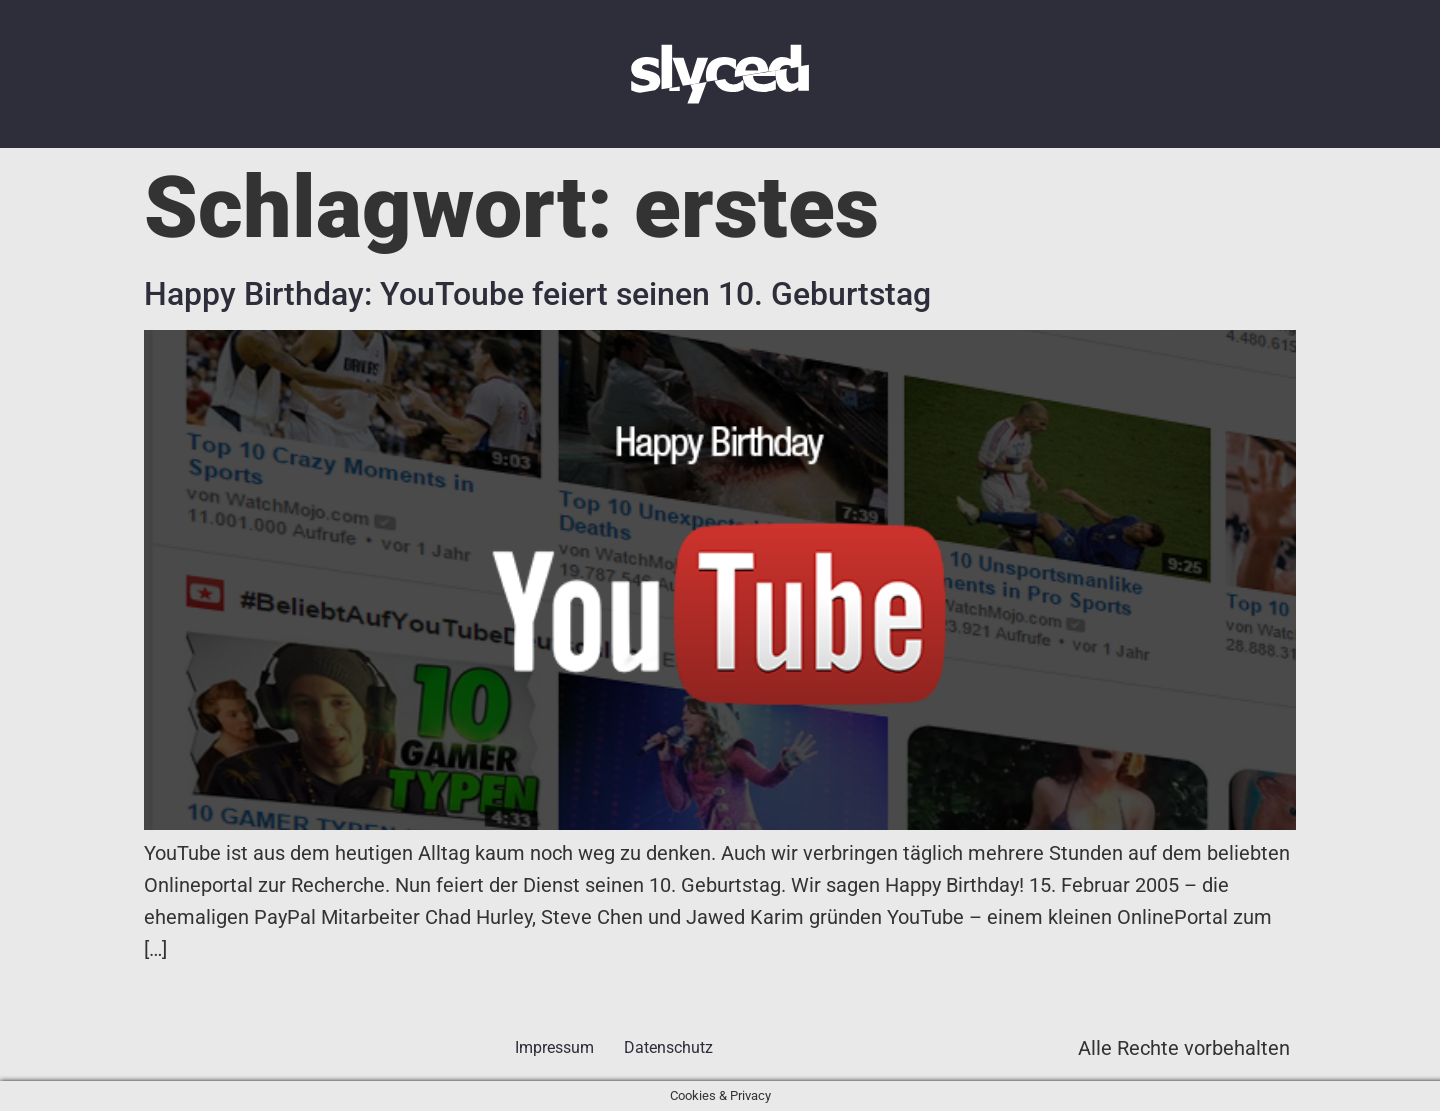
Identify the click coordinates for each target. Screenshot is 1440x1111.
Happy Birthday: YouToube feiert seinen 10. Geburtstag (537, 294)
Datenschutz (668, 1047)
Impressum (554, 1047)
